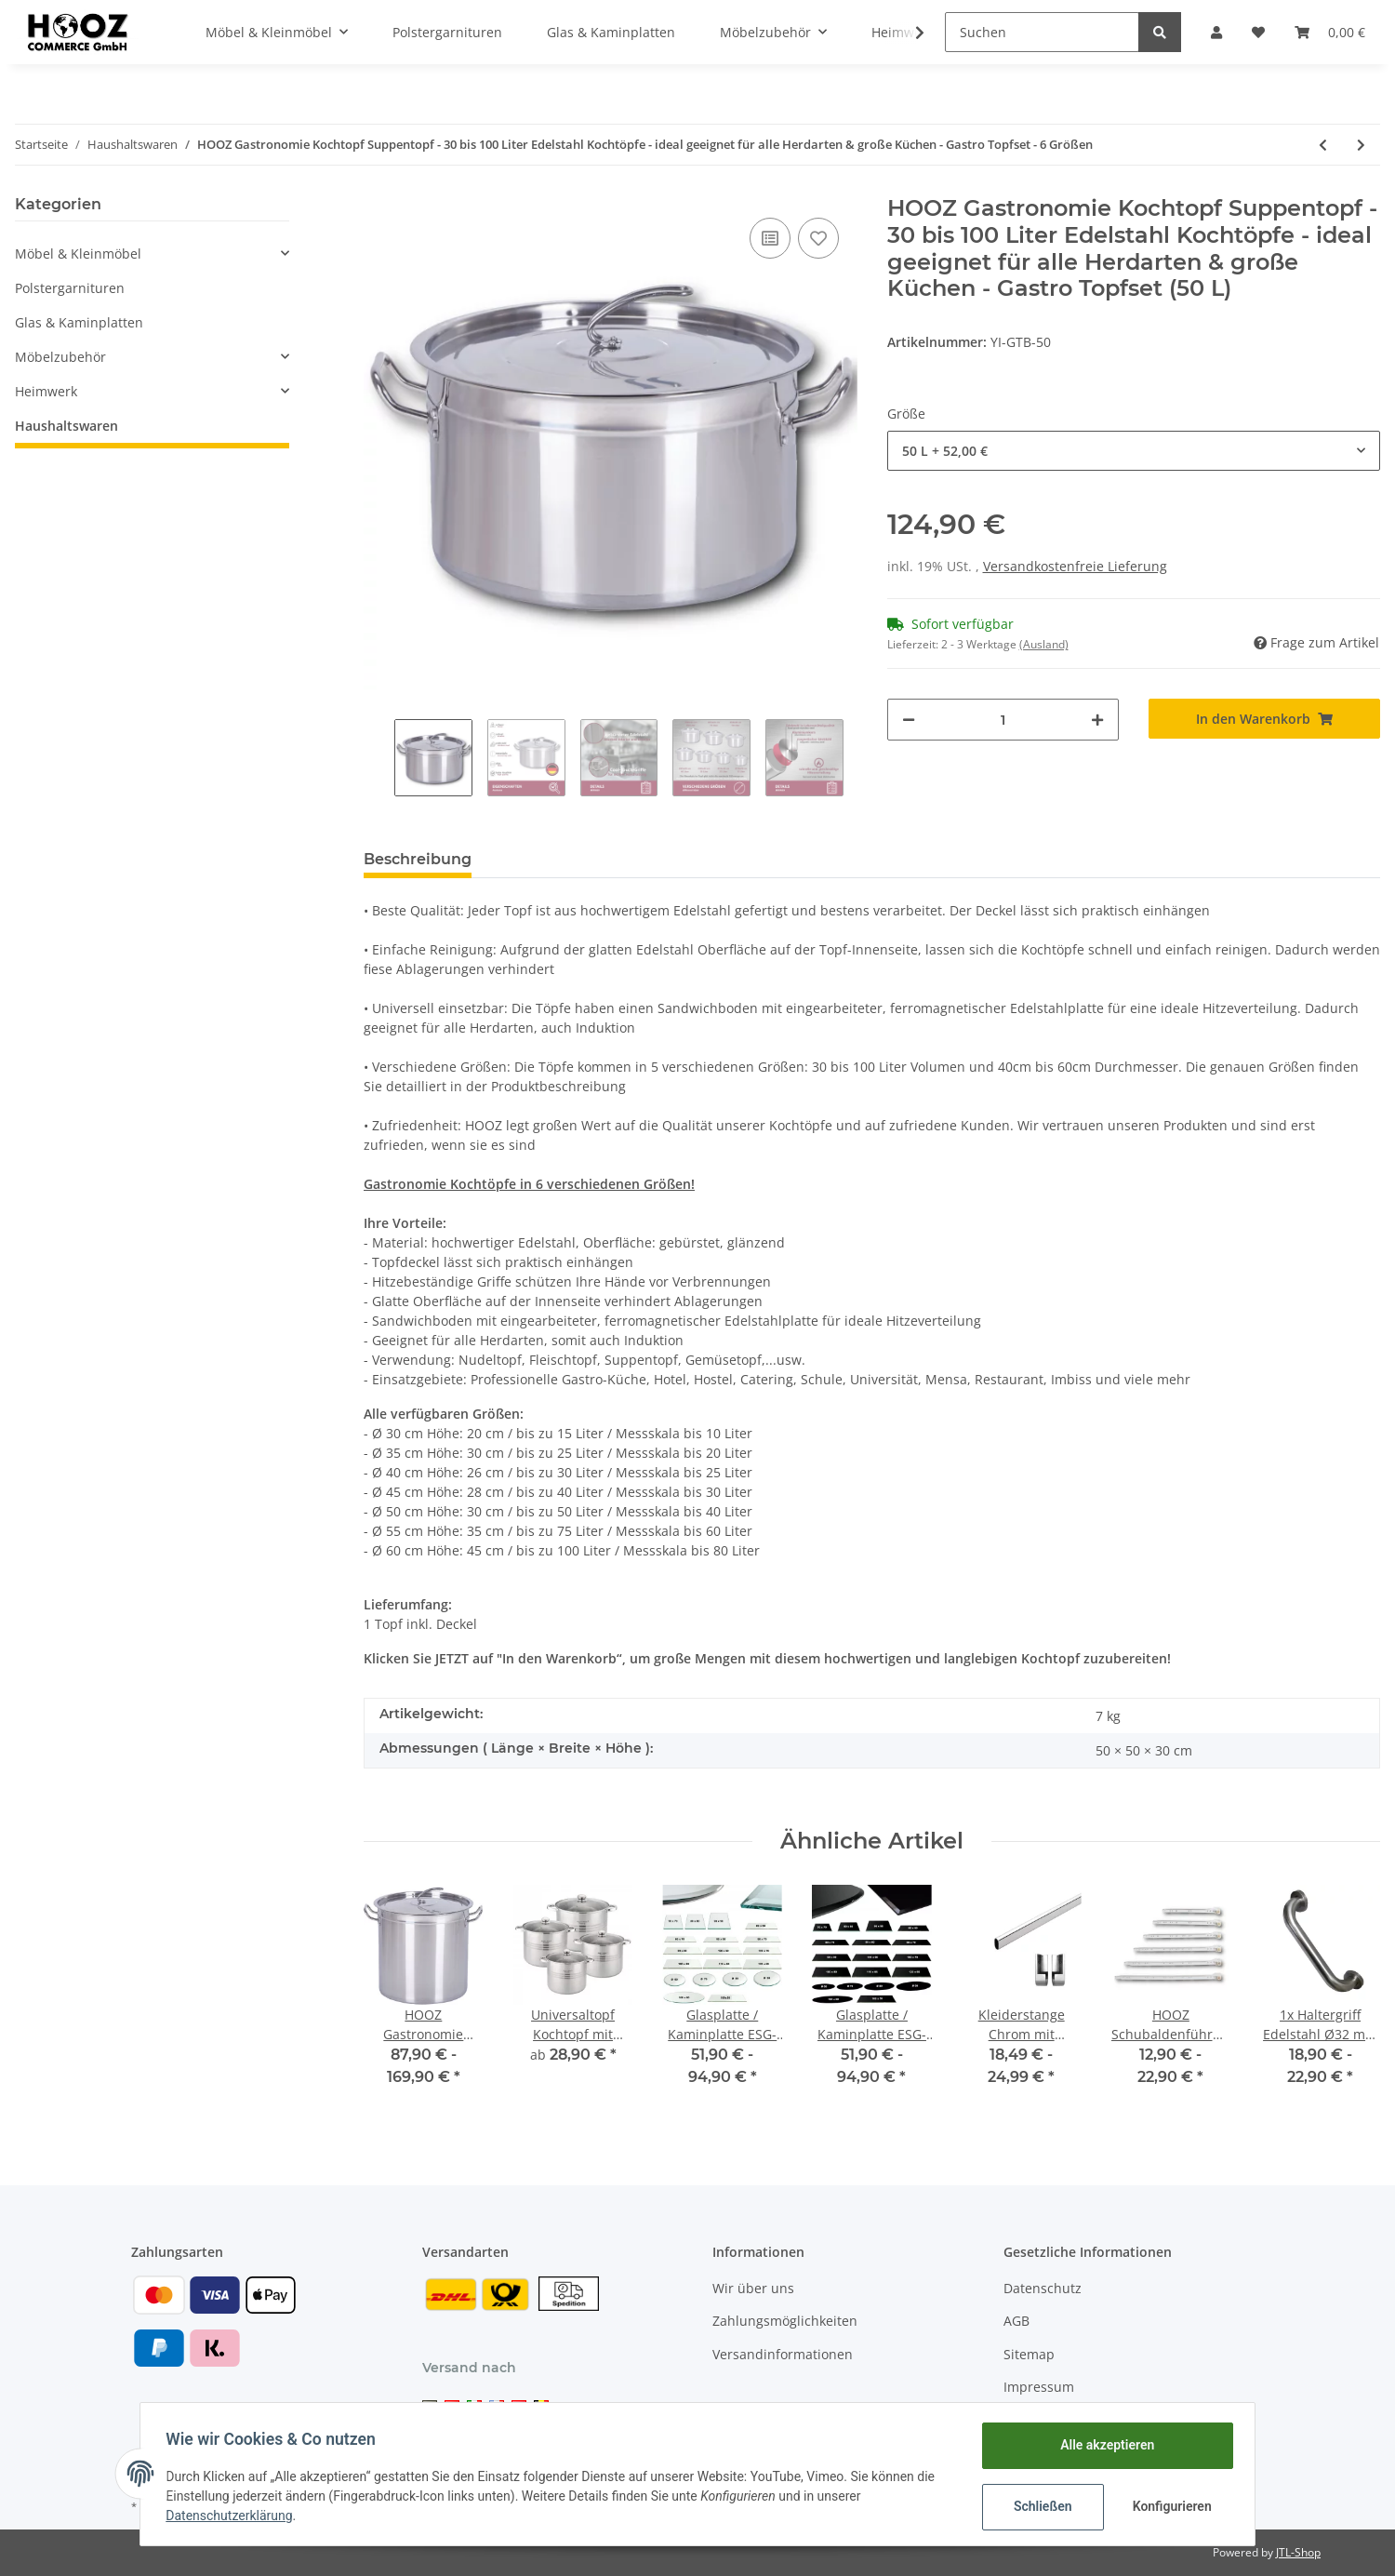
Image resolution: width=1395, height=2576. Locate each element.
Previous (379, 758)
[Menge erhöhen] (1097, 720)
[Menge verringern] (908, 720)
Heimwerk (46, 391)
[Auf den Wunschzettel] (818, 238)
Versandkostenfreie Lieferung (1075, 566)
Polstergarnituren (70, 288)
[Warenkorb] (1330, 32)
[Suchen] (1042, 32)
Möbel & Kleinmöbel (78, 253)
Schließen (1038, 2506)
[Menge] (1003, 720)
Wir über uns (753, 2288)
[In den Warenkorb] (1264, 719)
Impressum (1038, 2387)
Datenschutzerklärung (233, 2515)
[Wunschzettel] (1258, 32)
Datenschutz (1042, 2288)
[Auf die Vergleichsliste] (770, 238)
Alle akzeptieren (1102, 2444)
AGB (1016, 2320)
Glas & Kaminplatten (79, 322)
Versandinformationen (782, 2354)
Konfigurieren (1169, 2506)
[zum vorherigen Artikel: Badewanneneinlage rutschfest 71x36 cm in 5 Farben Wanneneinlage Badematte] (1323, 145)
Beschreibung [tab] (418, 859)
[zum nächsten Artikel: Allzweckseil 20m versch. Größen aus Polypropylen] (1361, 145)
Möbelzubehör (60, 357)
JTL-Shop (1298, 2552)
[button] (1216, 32)
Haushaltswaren (66, 425)
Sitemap (1029, 2354)
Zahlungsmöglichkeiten (784, 2320)
